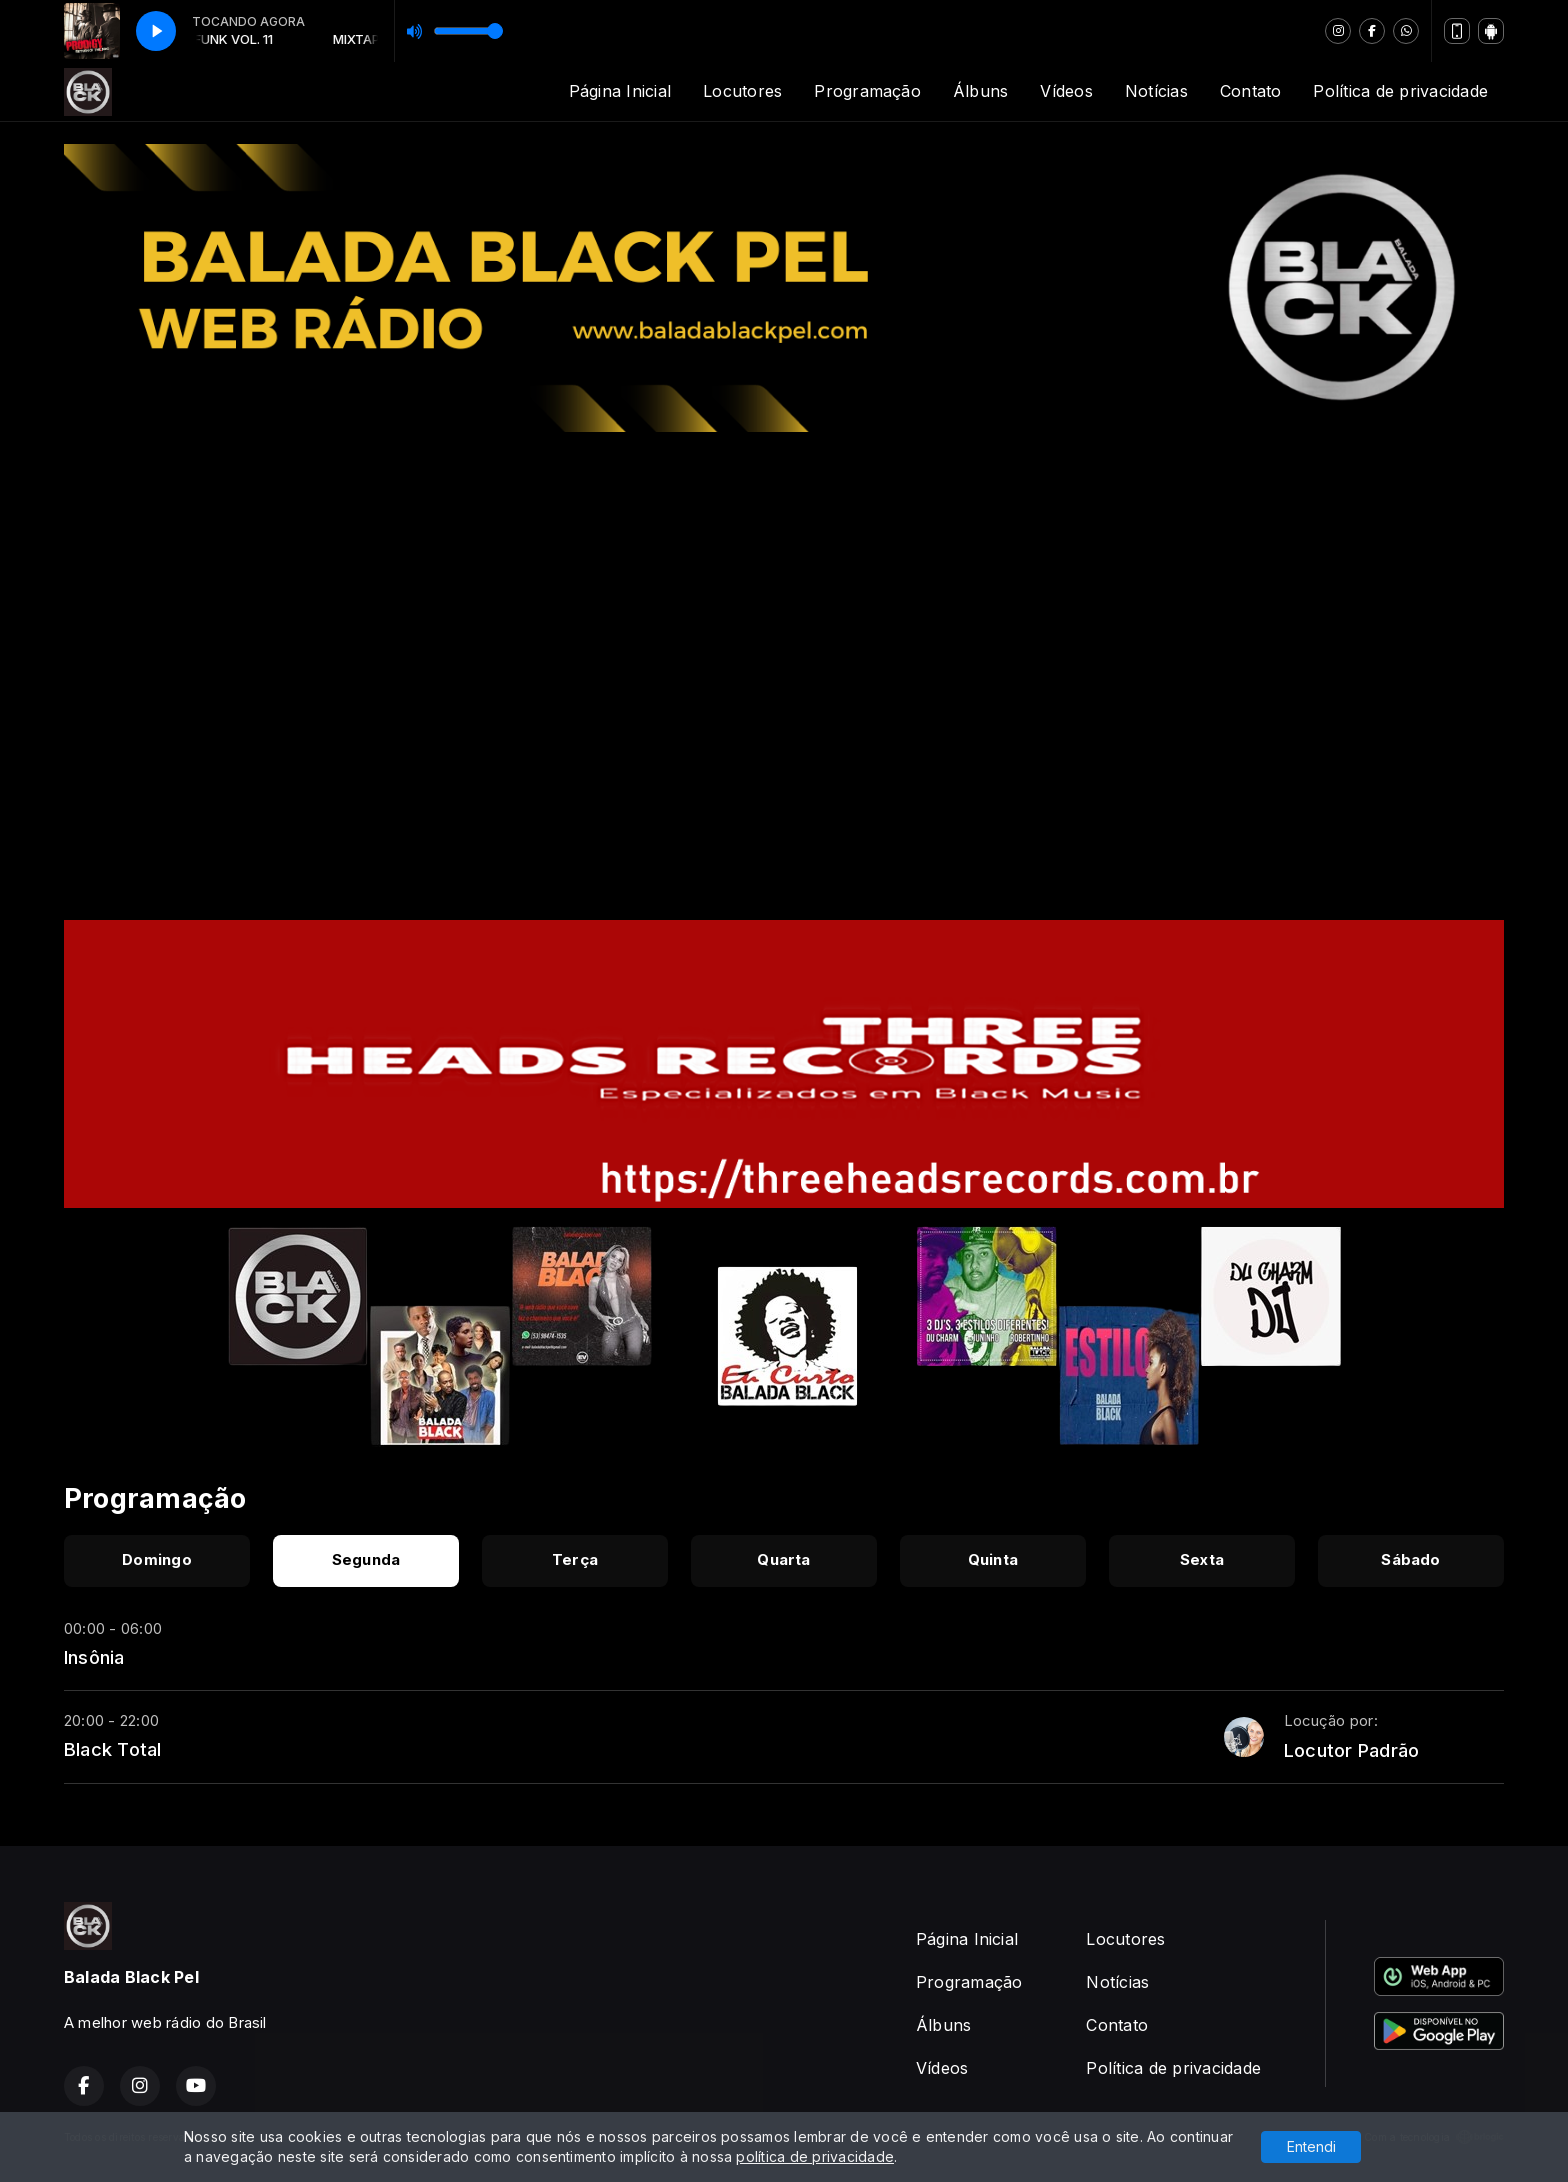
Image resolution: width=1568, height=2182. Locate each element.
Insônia (94, 1657)
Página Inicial (620, 91)
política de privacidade (815, 2156)
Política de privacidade (1400, 91)
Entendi (1311, 2146)
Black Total (113, 1749)
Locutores (742, 91)
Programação (867, 91)
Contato (1251, 91)
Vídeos (1066, 91)
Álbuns (980, 91)
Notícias (1156, 91)
